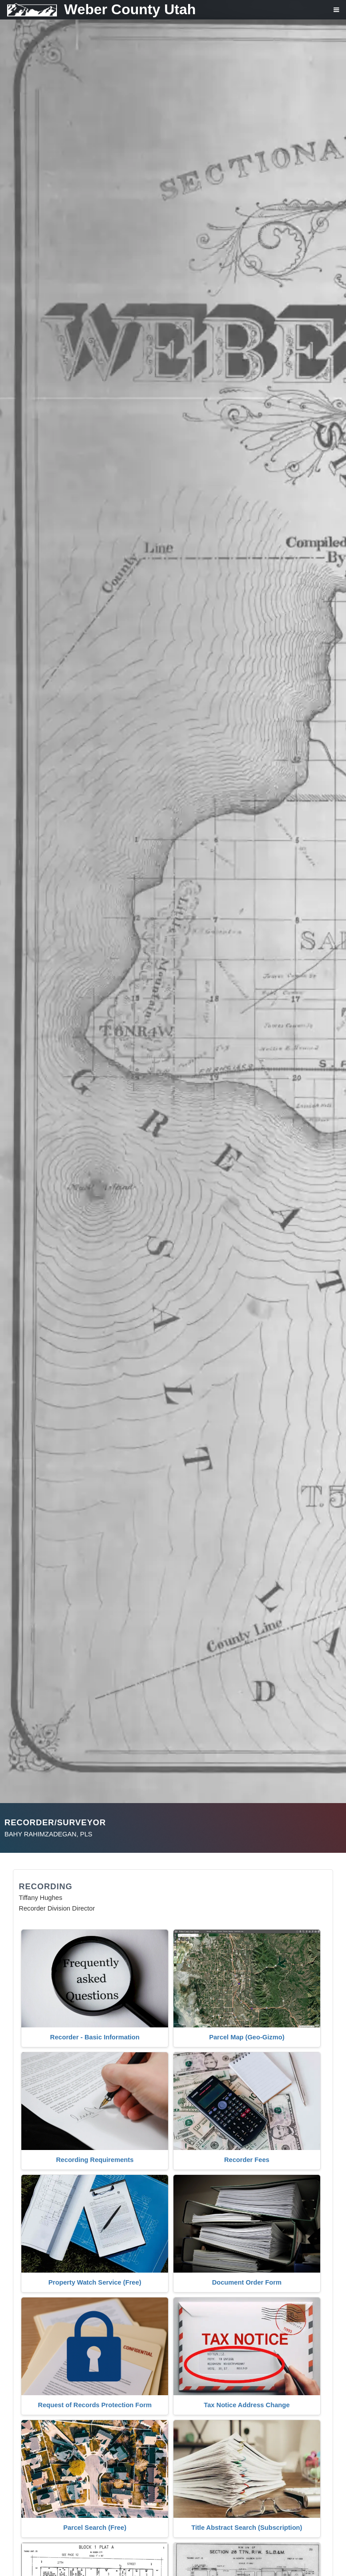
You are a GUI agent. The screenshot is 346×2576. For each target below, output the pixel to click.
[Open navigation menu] (330, 13)
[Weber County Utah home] (98, 9)
